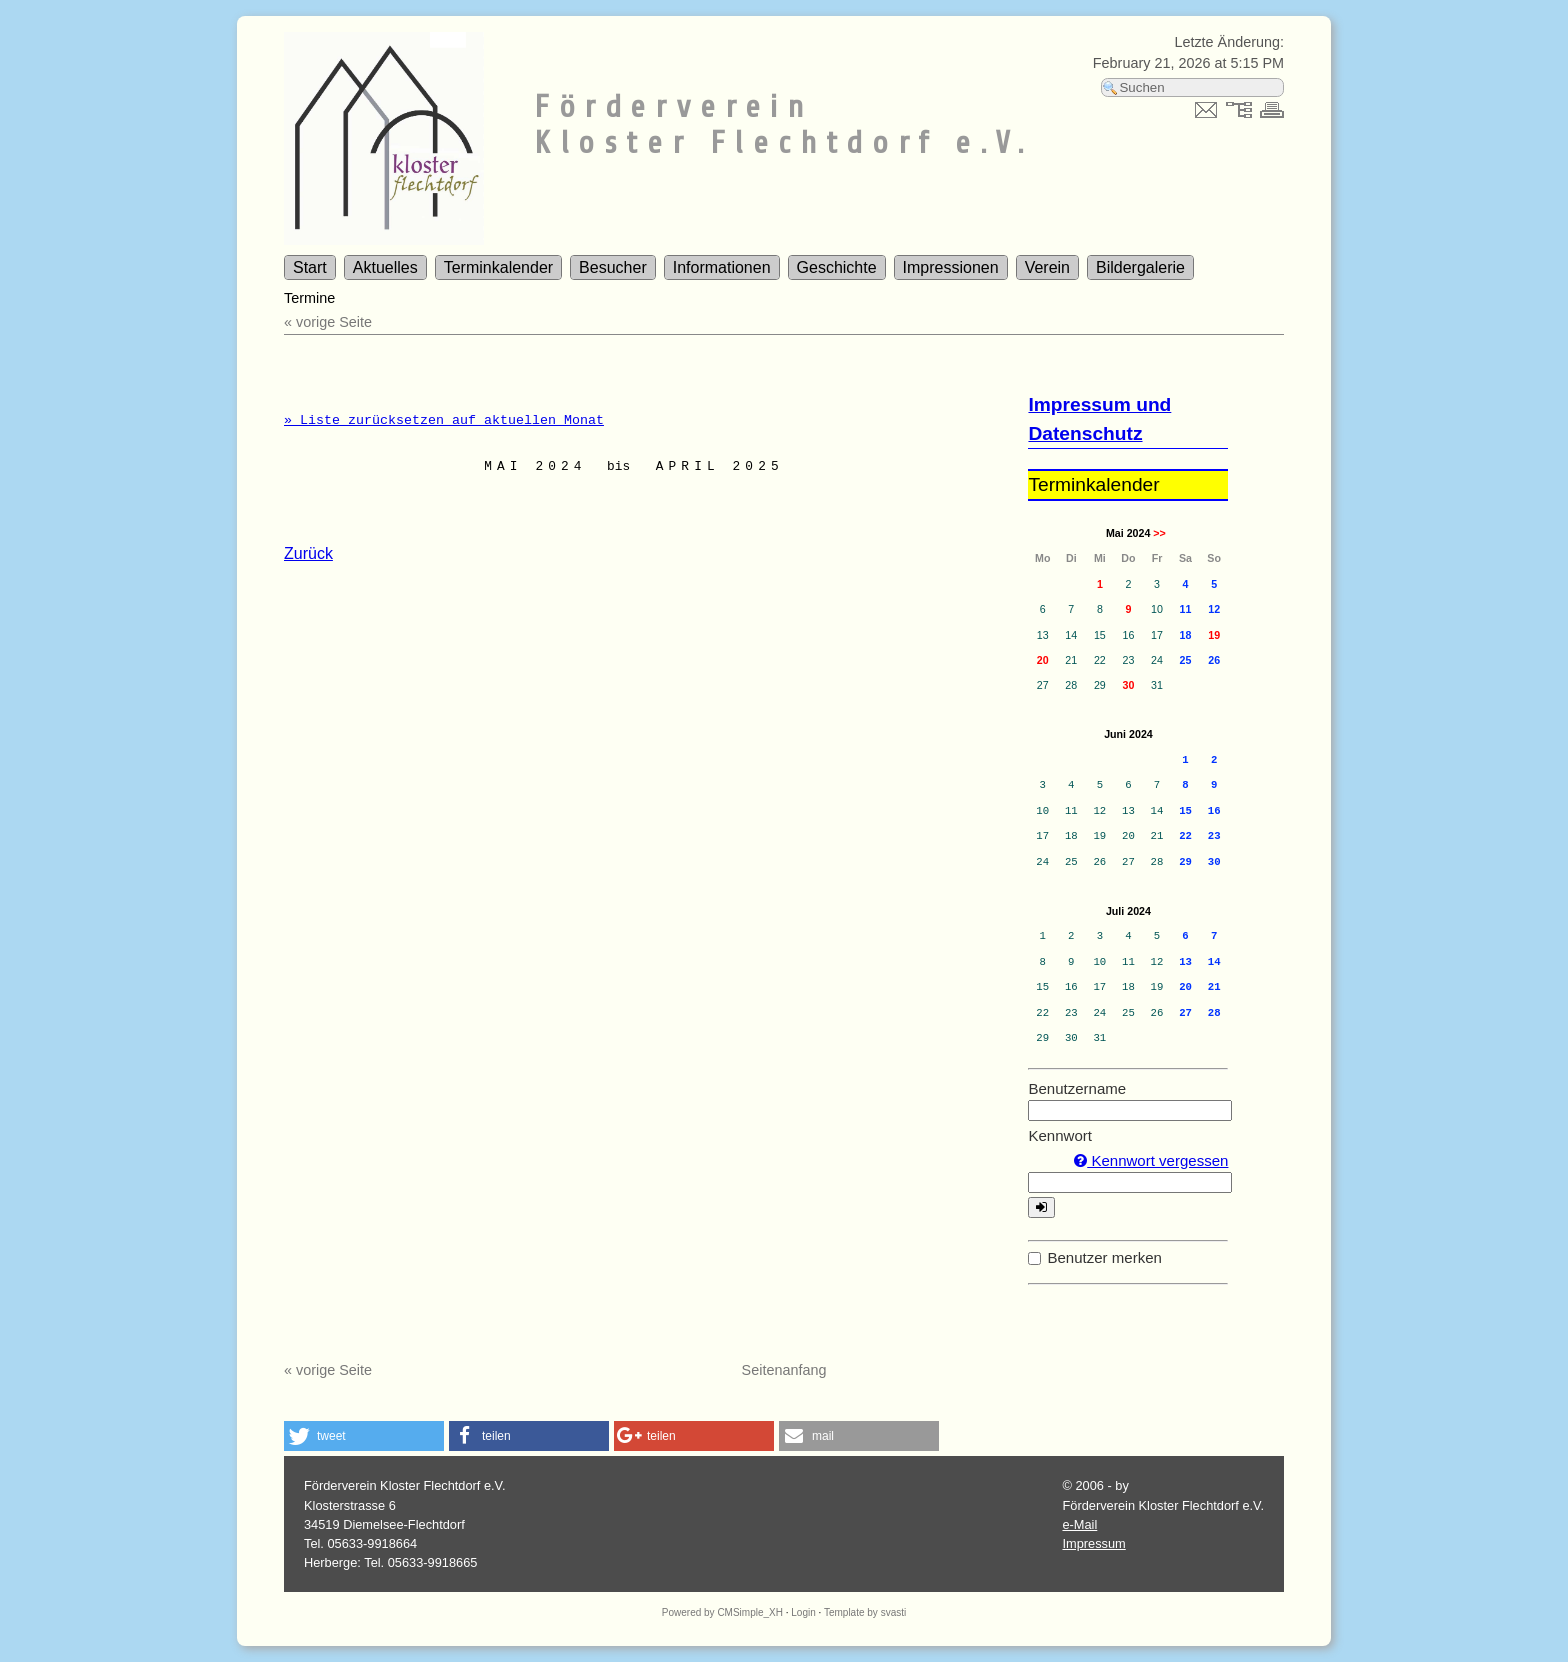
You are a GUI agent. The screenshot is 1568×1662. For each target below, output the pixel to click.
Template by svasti (865, 1612)
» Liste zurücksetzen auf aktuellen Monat (444, 420)
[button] (364, 1436)
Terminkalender (498, 267)
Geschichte (837, 267)
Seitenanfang (784, 1370)
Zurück (308, 553)
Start (310, 267)
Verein (1047, 267)
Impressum (1093, 1543)
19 (1214, 635)
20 (1043, 660)
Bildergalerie (1140, 267)
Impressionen (951, 267)
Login (803, 1612)
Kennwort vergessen (1151, 1160)
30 (1128, 685)
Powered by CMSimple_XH (722, 1612)
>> (1159, 533)
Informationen (722, 267)
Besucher (613, 267)
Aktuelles (385, 267)
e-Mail (1079, 1524)
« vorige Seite (328, 322)
